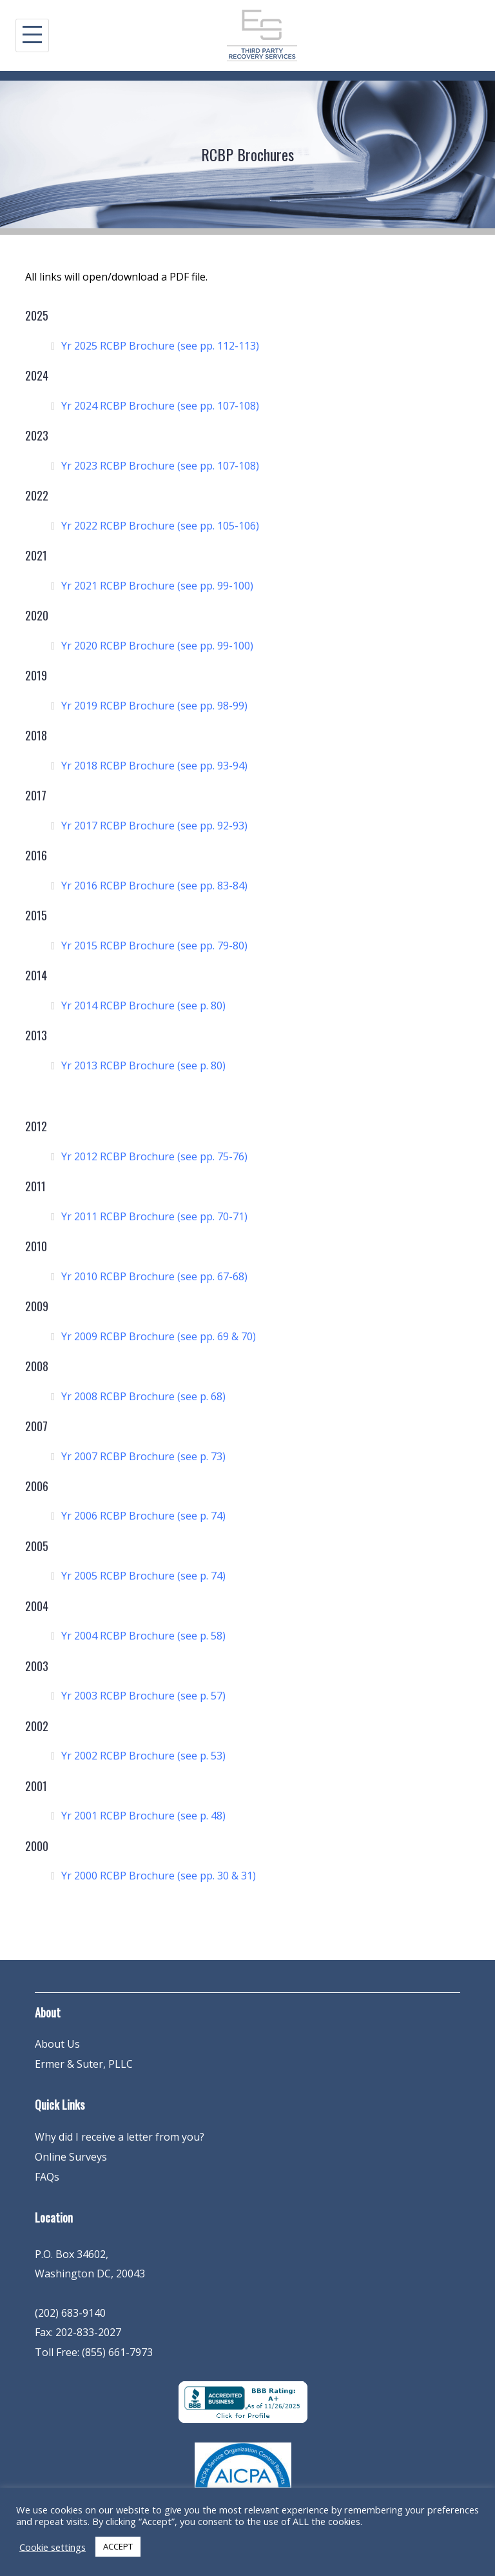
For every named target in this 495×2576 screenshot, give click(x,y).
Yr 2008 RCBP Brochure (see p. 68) (143, 1396)
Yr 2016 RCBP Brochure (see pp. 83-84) (154, 885)
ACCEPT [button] (118, 2546)
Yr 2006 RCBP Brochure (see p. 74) (143, 1516)
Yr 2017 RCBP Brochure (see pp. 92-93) (154, 825)
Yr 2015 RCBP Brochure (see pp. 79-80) (154, 945)
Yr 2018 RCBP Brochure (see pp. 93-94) (154, 765)
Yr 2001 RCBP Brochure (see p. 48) (143, 1815)
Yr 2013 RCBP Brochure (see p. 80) (143, 1065)
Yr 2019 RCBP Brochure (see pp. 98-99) (154, 705)
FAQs (47, 2177)
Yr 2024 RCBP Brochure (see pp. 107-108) (160, 406)
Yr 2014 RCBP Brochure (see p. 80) (143, 1005)
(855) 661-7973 (117, 2352)
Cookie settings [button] (52, 2547)
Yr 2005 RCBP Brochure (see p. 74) (143, 1576)
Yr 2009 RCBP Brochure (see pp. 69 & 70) (158, 1336)
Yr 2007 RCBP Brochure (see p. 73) (143, 1456)
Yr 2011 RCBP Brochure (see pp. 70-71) (154, 1216)
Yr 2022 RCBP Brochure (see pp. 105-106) (160, 526)
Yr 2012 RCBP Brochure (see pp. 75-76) (154, 1156)
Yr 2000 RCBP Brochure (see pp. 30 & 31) (158, 1875)
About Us (57, 2044)
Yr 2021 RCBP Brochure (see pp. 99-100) (157, 586)
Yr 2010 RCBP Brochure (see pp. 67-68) (154, 1276)
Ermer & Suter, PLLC (84, 2064)
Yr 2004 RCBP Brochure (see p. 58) (143, 1636)
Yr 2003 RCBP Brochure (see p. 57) (143, 1696)
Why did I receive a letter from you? (119, 2137)
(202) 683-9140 (70, 2313)
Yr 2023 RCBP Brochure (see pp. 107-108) (160, 466)
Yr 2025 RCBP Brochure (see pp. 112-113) (160, 346)
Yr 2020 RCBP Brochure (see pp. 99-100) (157, 646)
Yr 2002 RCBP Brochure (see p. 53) (143, 1756)
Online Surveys (71, 2157)
